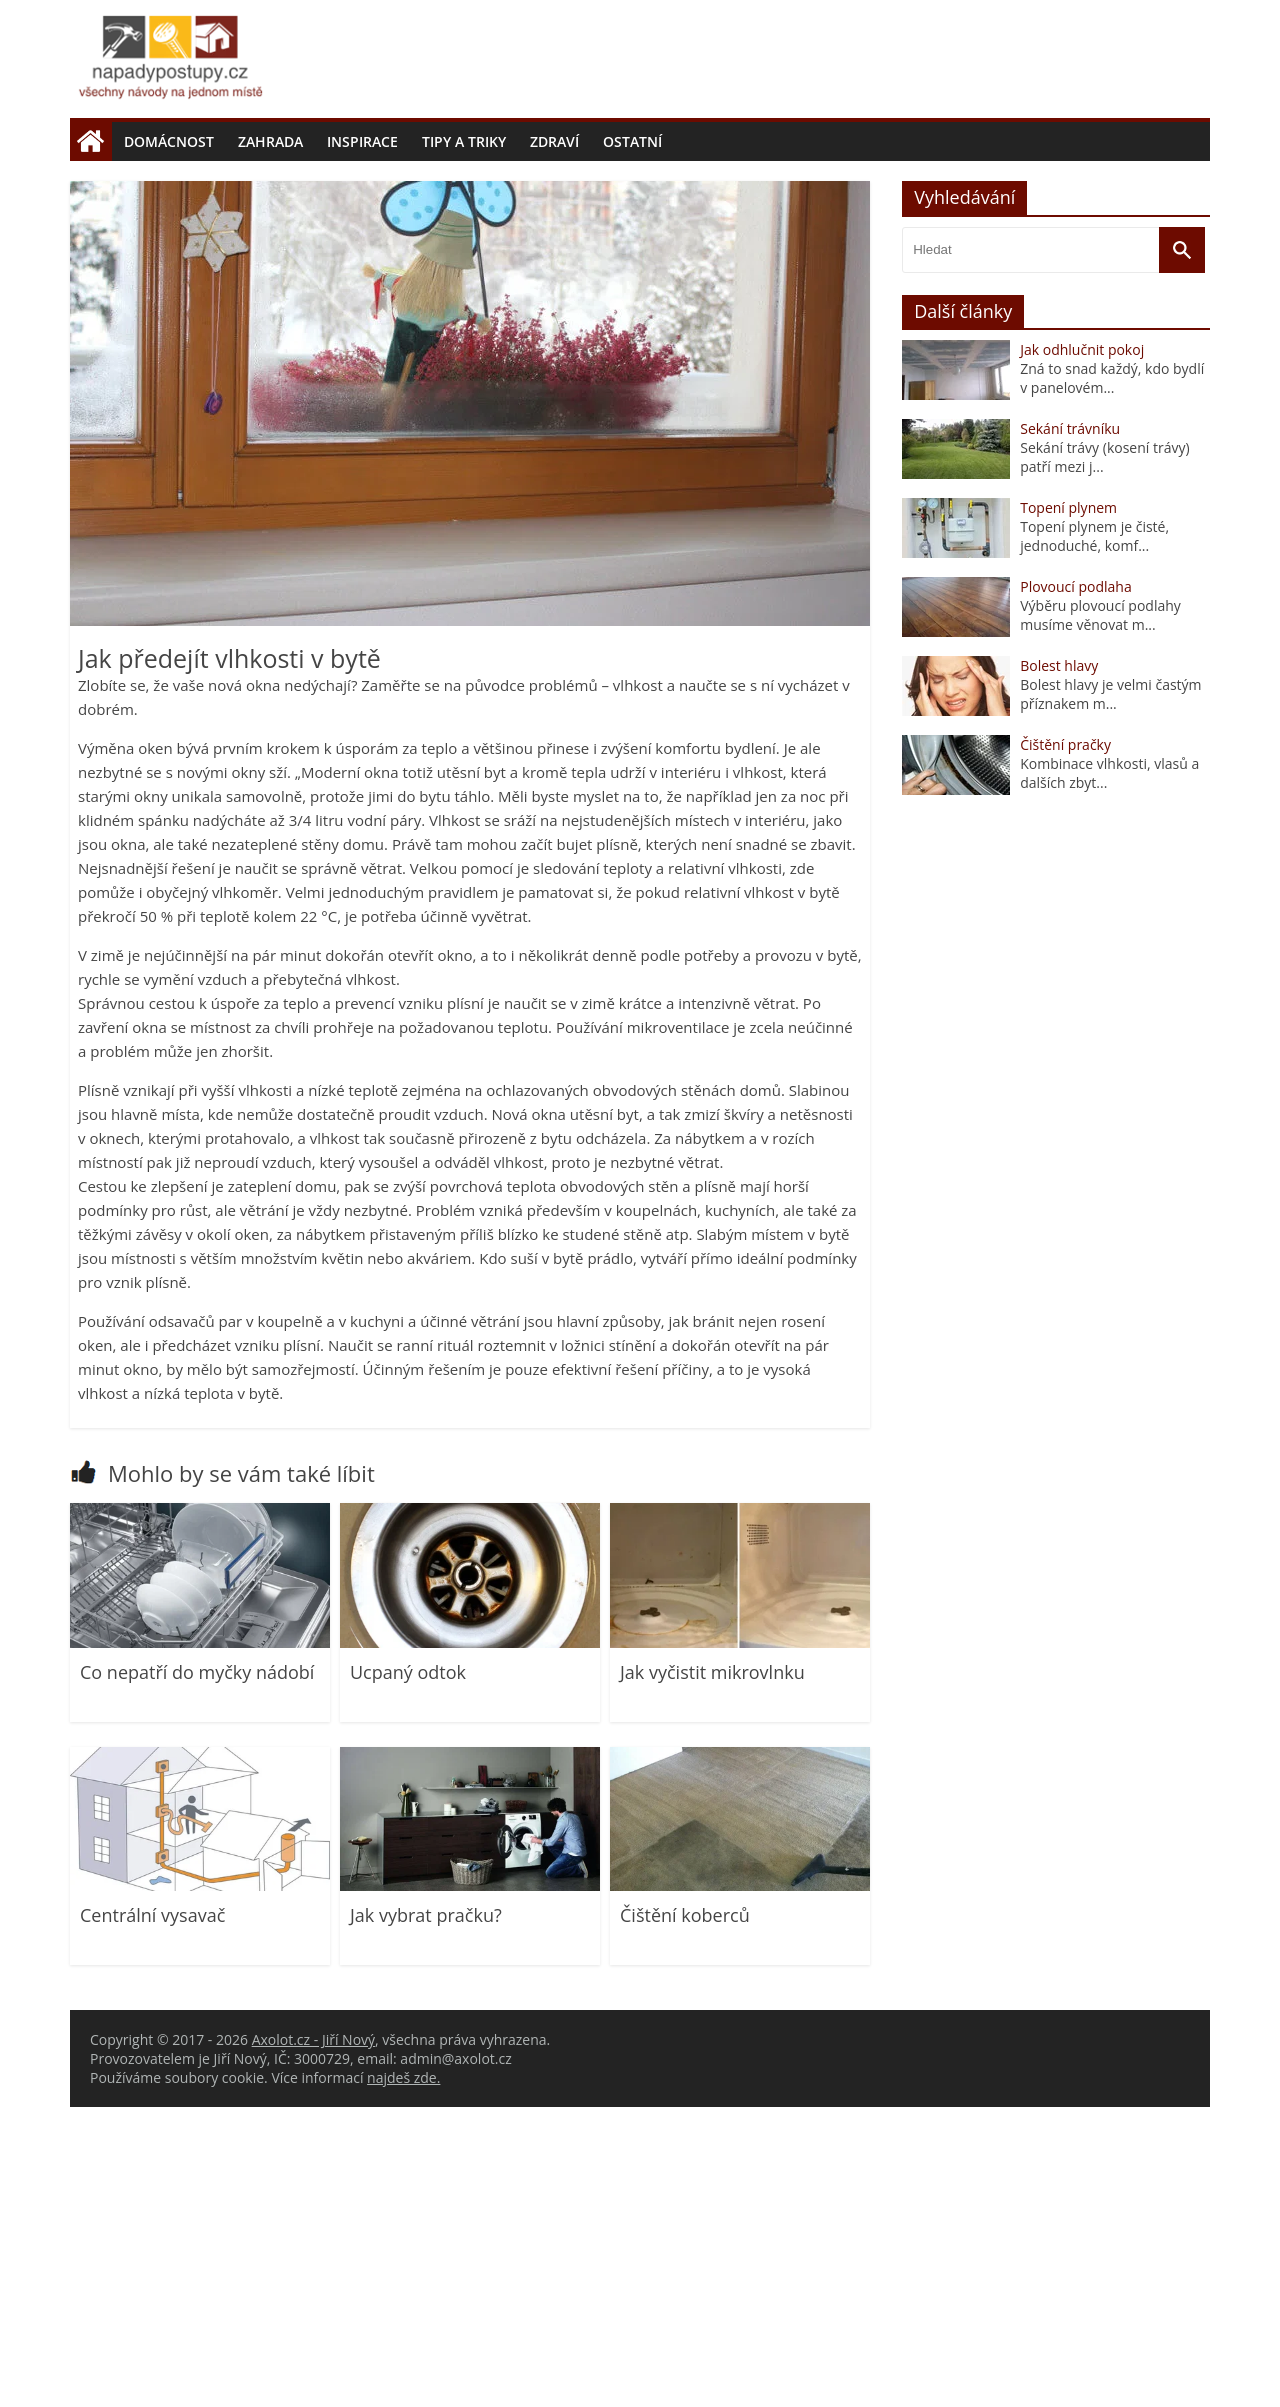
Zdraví (554, 141)
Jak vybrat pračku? (426, 2215)
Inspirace (362, 141)
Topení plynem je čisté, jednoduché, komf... (1094, 836)
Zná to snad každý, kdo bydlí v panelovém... (1112, 678)
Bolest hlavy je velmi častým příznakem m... (1110, 994)
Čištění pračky (1065, 1044)
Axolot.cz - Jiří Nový (313, 2339)
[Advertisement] (640, 311)
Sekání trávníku (1070, 728)
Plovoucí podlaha (1076, 886)
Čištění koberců (685, 2215)
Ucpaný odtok (408, 1972)
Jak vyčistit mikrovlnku (712, 1972)
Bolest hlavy (1059, 965)
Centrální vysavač (152, 2215)
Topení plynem (1068, 807)
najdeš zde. (403, 2377)
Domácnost (169, 141)
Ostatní (632, 141)
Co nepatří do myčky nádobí (197, 1972)
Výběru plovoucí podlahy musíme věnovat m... (1100, 915)
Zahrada (270, 141)
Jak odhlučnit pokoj (1082, 649)
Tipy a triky (464, 141)
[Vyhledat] (1182, 550)
